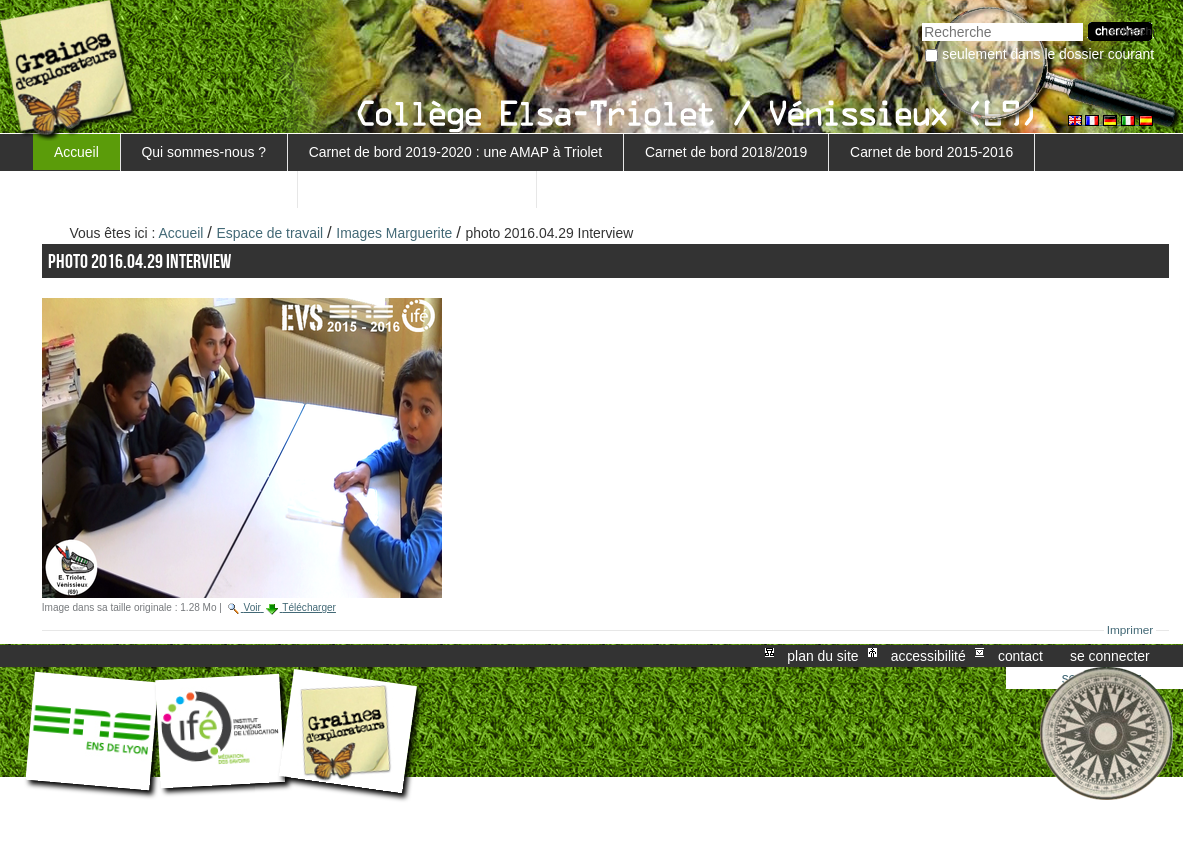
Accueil (76, 152)
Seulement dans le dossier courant (1048, 54)
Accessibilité (928, 656)
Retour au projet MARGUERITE (417, 189)
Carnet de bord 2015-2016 (931, 152)
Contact (1020, 656)
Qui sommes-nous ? (204, 152)
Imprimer (1130, 630)
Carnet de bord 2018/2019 (726, 152)
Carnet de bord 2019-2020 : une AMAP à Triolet (456, 152)
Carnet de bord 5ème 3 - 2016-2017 (165, 189)
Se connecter (1110, 656)
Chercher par (921, 20)
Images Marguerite (394, 233)
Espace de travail (270, 233)
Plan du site (822, 656)
